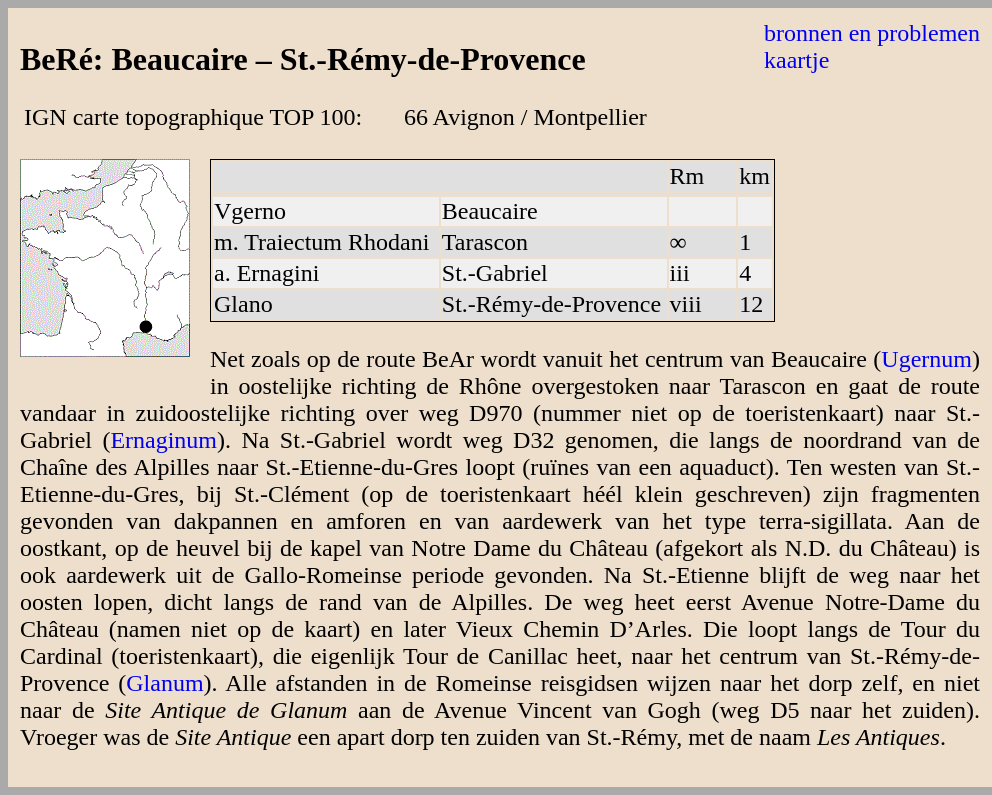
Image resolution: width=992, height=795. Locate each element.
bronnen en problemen (872, 33)
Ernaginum (163, 440)
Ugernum (926, 359)
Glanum (164, 683)
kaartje (796, 60)
